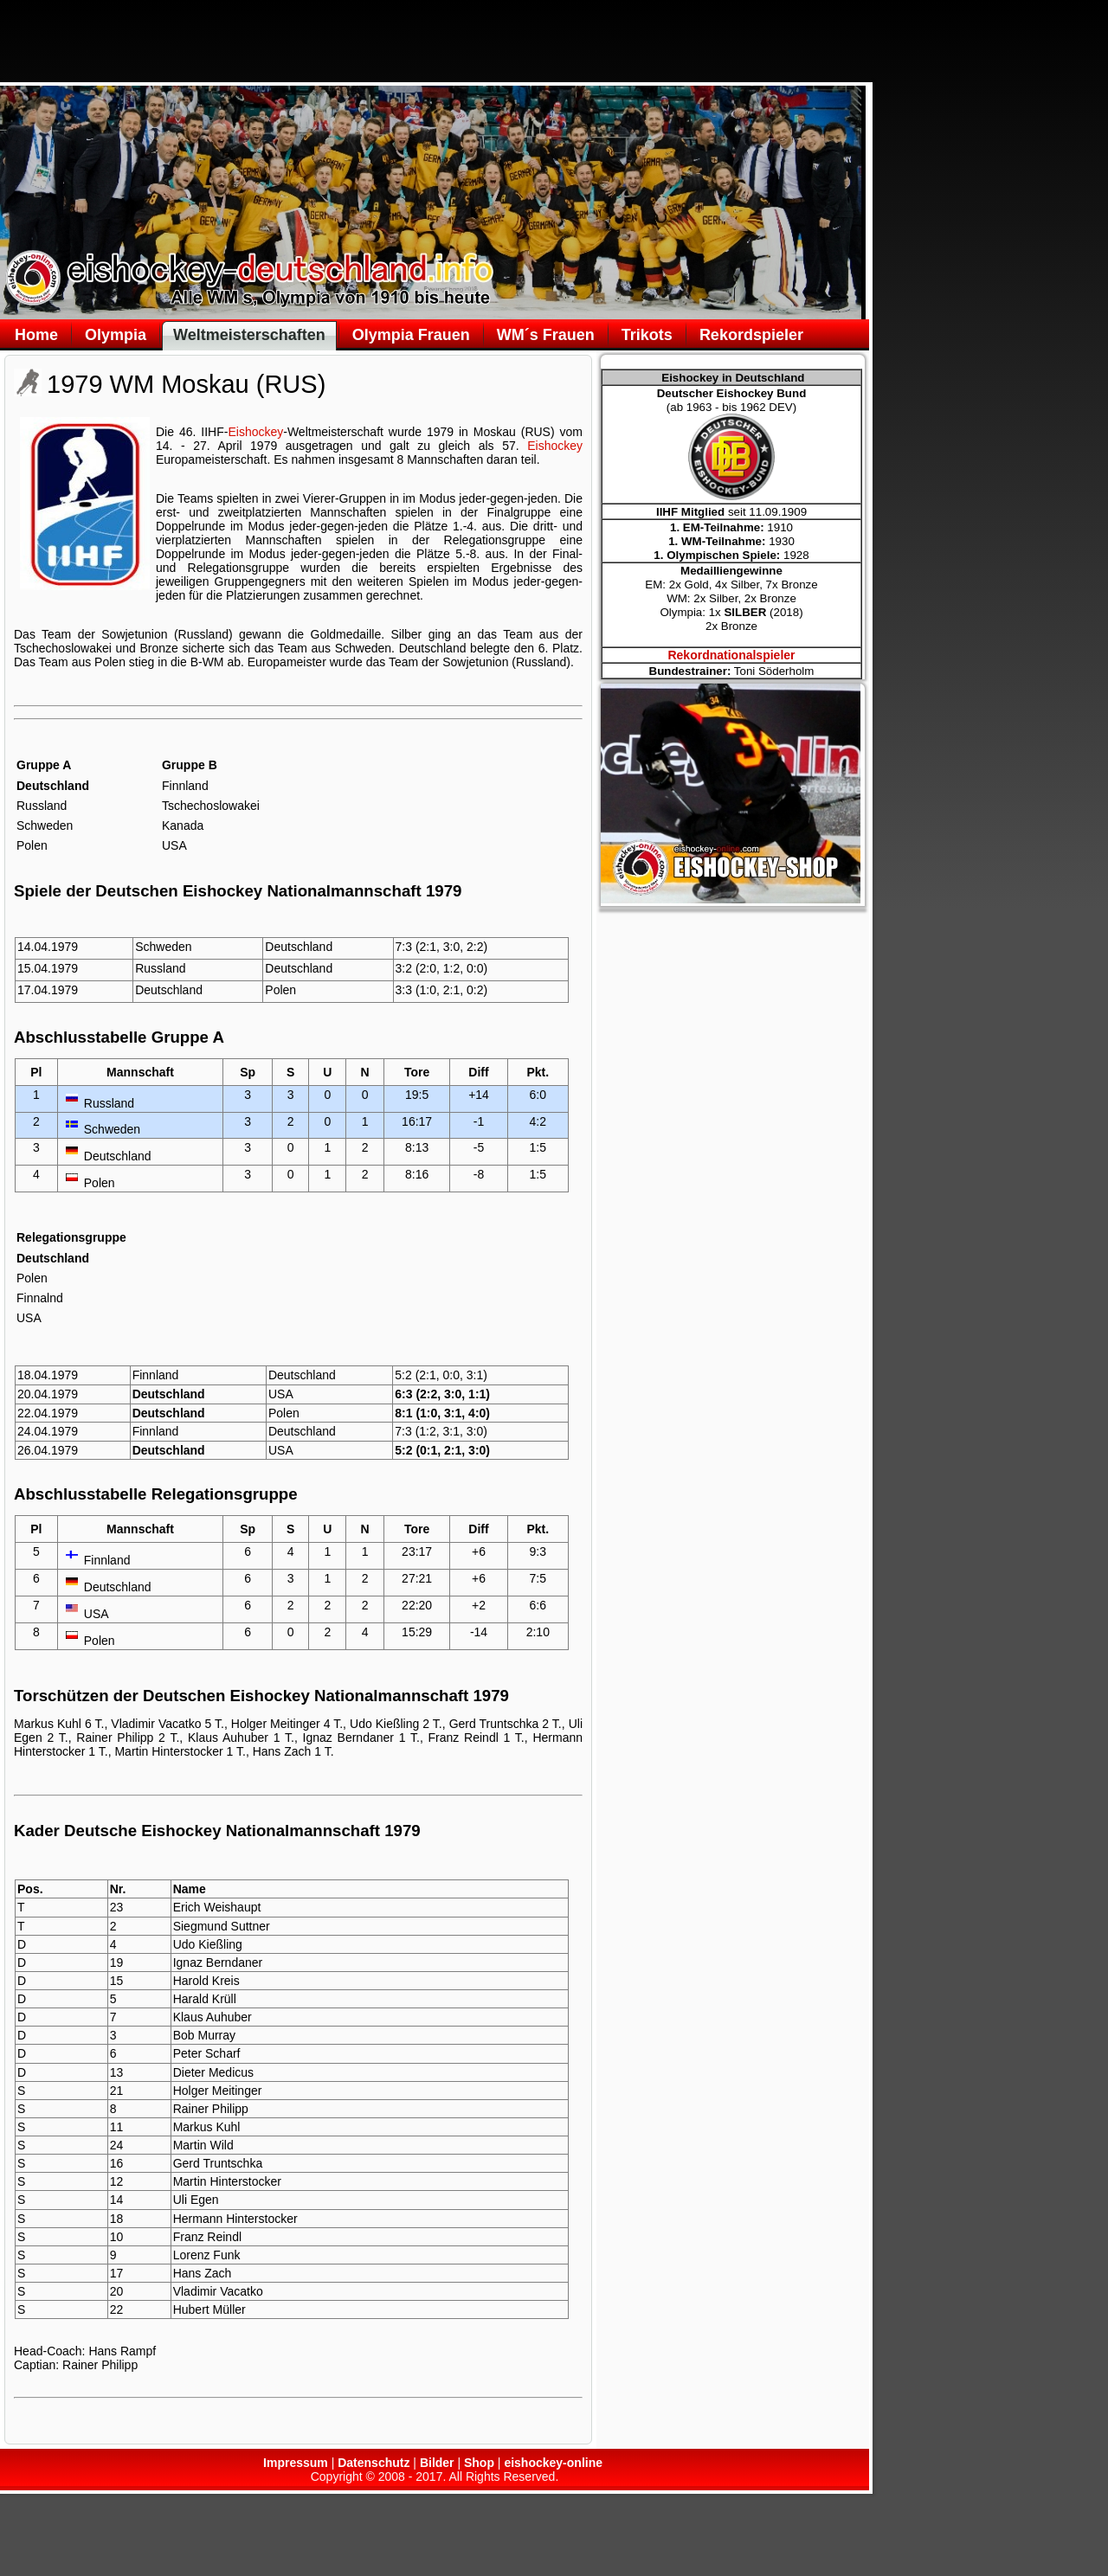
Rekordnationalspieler (731, 655)
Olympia (115, 335)
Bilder (437, 2463)
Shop (479, 2463)
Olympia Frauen (411, 335)
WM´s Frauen (546, 335)
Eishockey (255, 432)
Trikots (647, 335)
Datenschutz (373, 2463)
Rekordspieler (751, 335)
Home (36, 335)
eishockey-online (553, 2463)
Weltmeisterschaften (249, 335)
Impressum (295, 2463)
